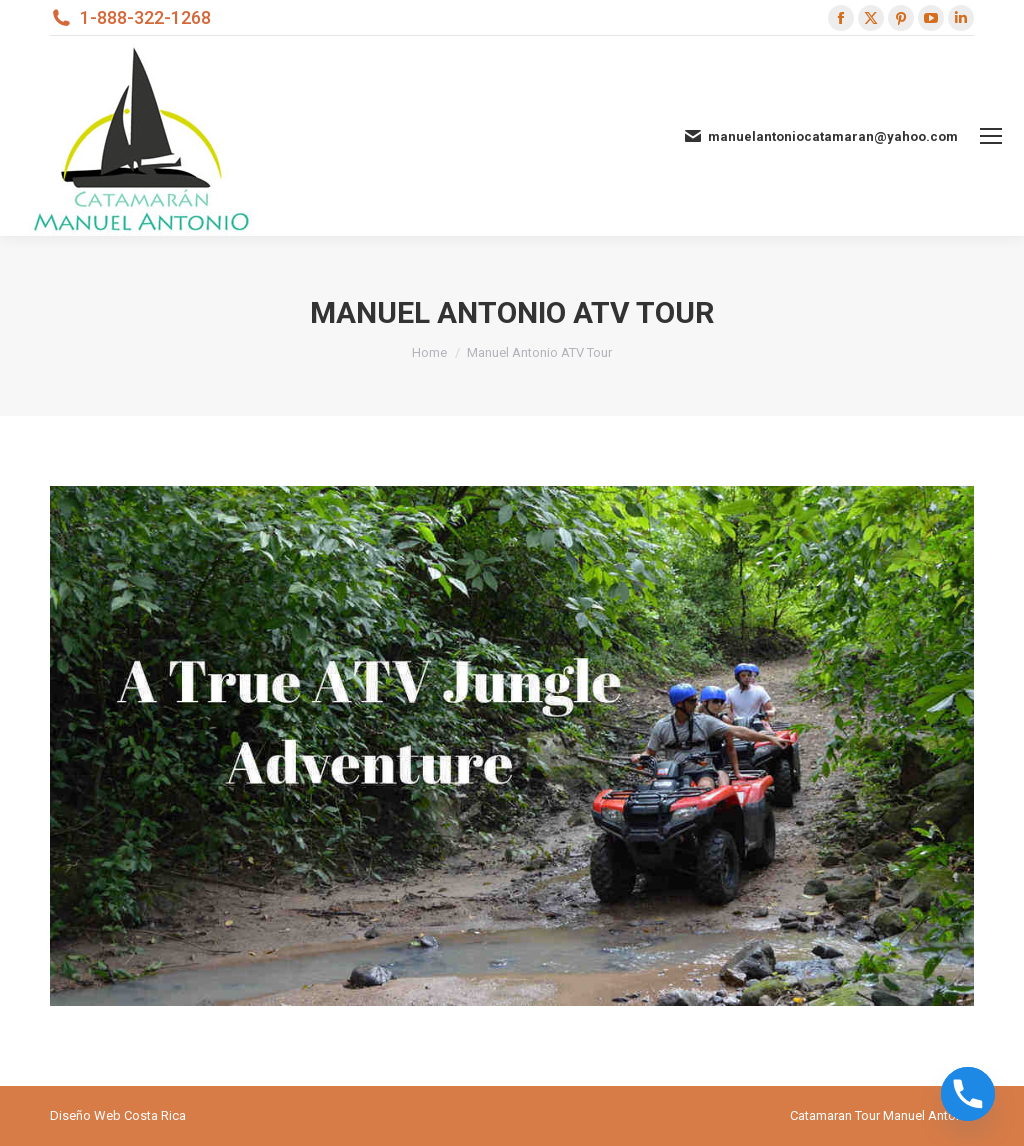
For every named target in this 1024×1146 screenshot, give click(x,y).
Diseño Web (85, 1115)
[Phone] (968, 1094)
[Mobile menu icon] (991, 136)
